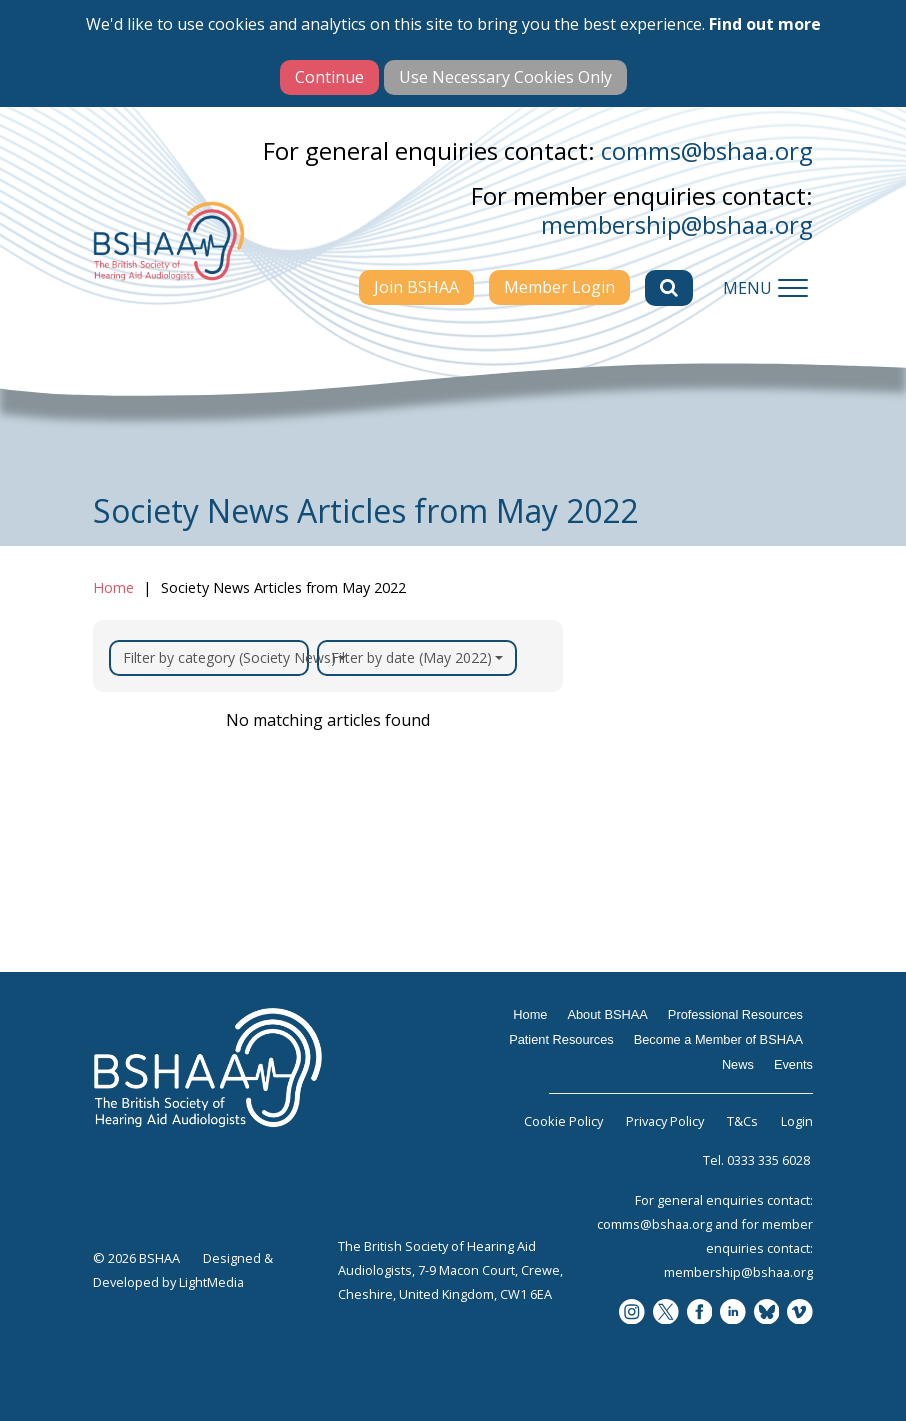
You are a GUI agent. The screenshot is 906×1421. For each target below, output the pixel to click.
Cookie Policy (563, 1121)
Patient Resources (561, 1039)
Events (793, 1064)
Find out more (765, 24)
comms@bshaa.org (707, 150)
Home (113, 587)
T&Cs (742, 1121)
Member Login (559, 287)
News (738, 1064)
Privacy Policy (665, 1121)
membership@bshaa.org (677, 224)
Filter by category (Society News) (216, 657)
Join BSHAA (416, 287)
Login (797, 1121)
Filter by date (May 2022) (417, 657)
